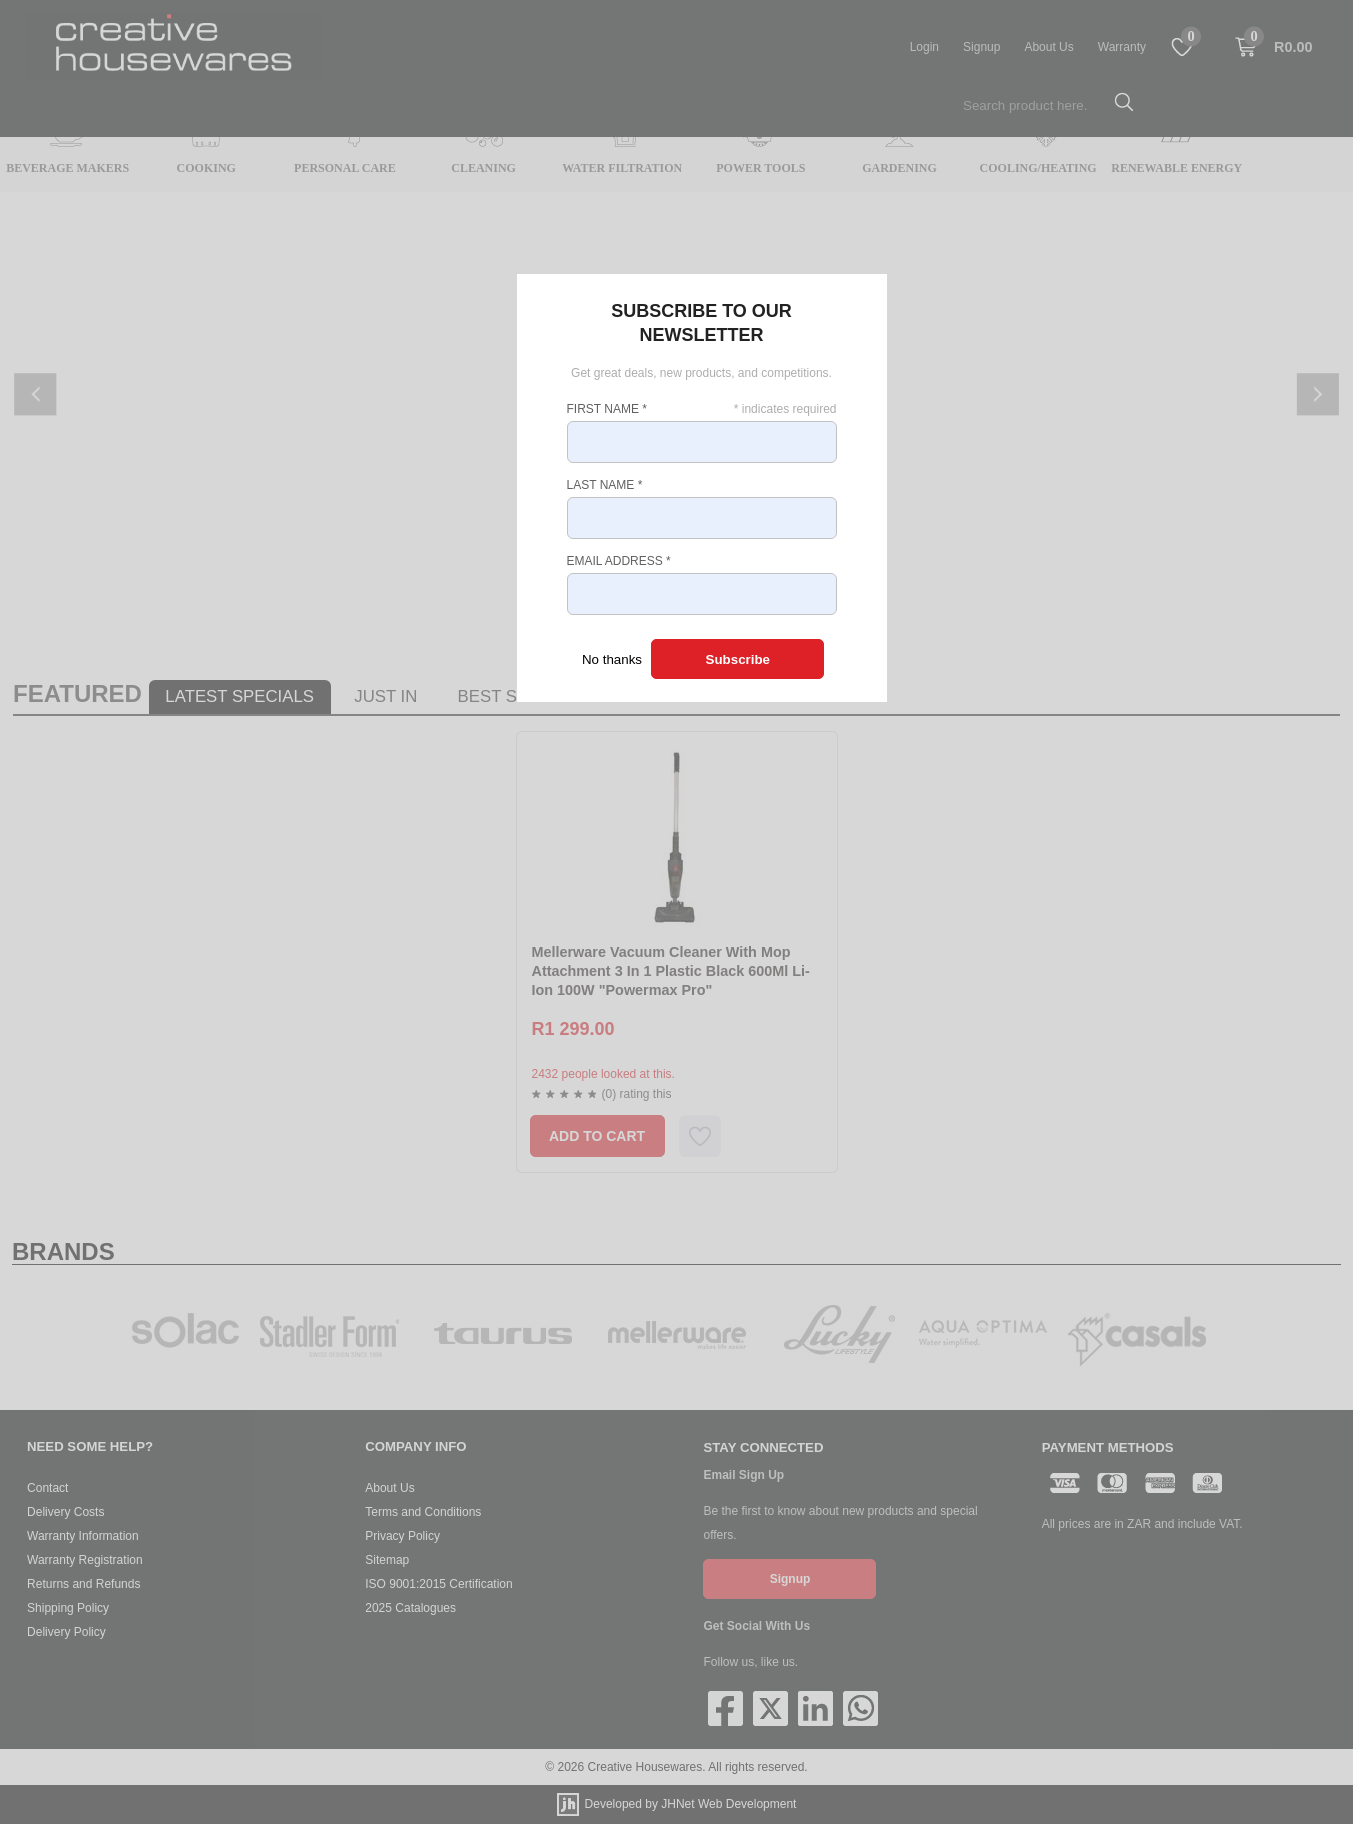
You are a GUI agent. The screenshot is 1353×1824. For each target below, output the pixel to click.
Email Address (619, 561)
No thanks (612, 659)
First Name (607, 409)
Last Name (605, 485)
